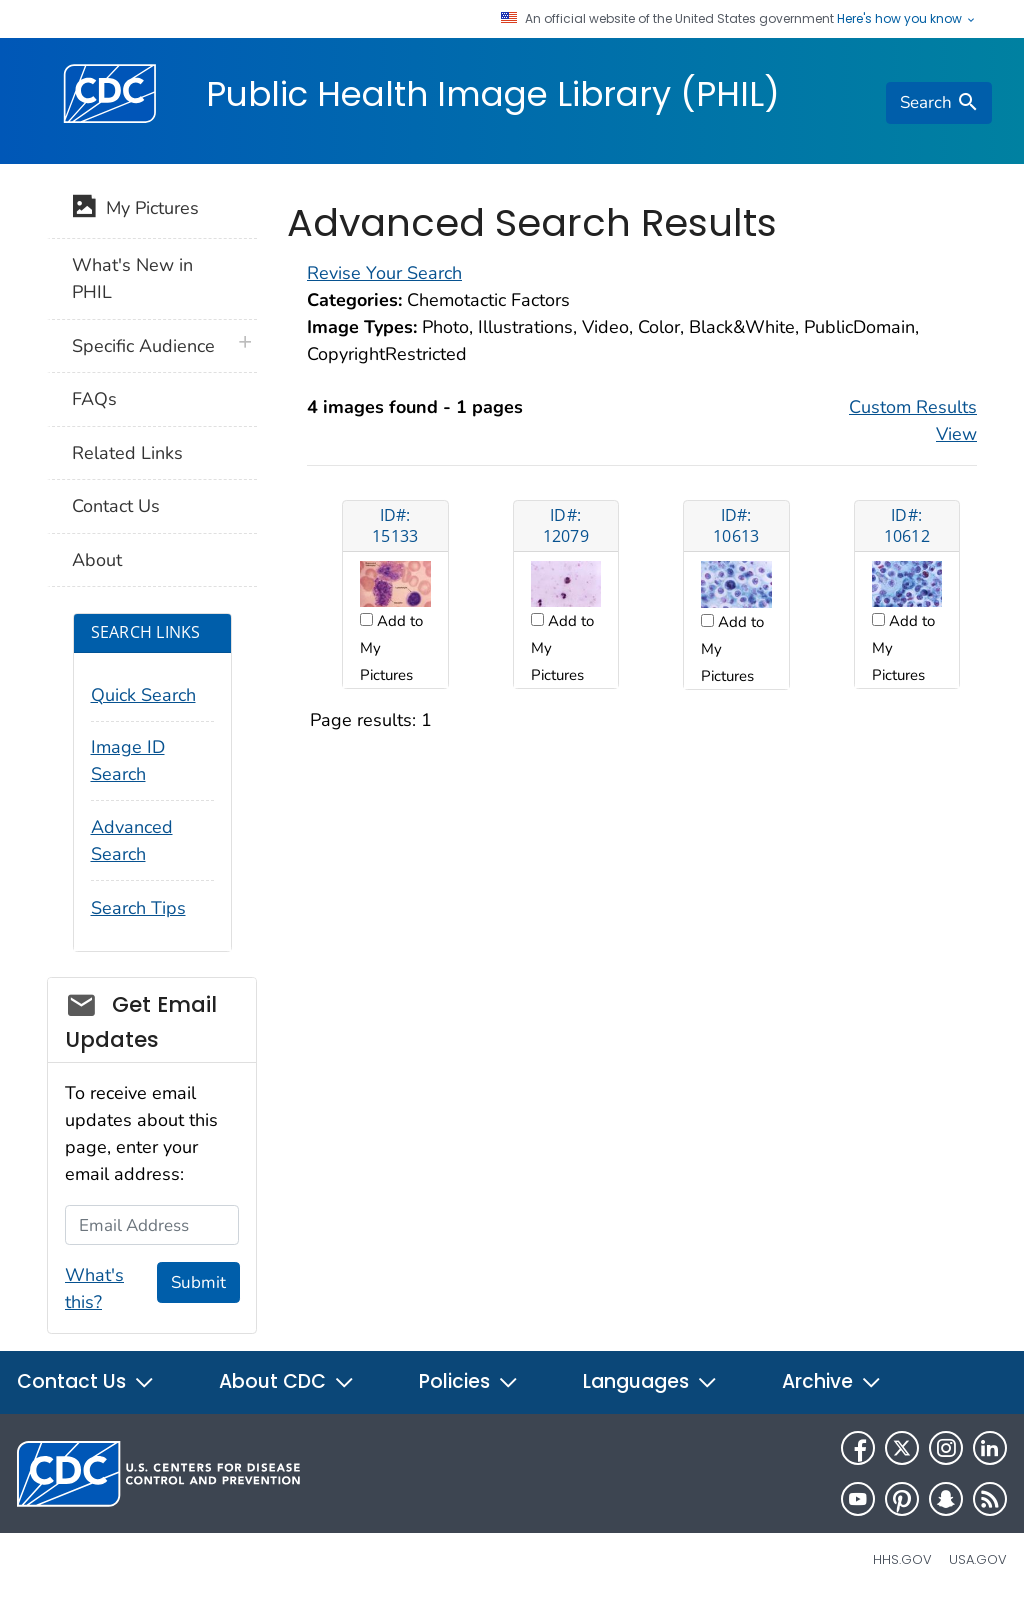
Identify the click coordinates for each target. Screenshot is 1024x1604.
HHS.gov (902, 1559)
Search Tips (138, 908)
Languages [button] (650, 1381)
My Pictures (135, 210)
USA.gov (978, 1559)
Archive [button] (832, 1381)
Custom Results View (913, 420)
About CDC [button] (287, 1381)
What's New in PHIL (132, 278)
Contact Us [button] (86, 1381)
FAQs (94, 399)
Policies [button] (469, 1381)
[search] (939, 103)
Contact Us (116, 506)
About (97, 560)
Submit (198, 1282)
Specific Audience (143, 346)
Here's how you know (907, 19)
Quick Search (143, 695)
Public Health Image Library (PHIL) (493, 94)
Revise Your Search (384, 273)
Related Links (127, 453)
